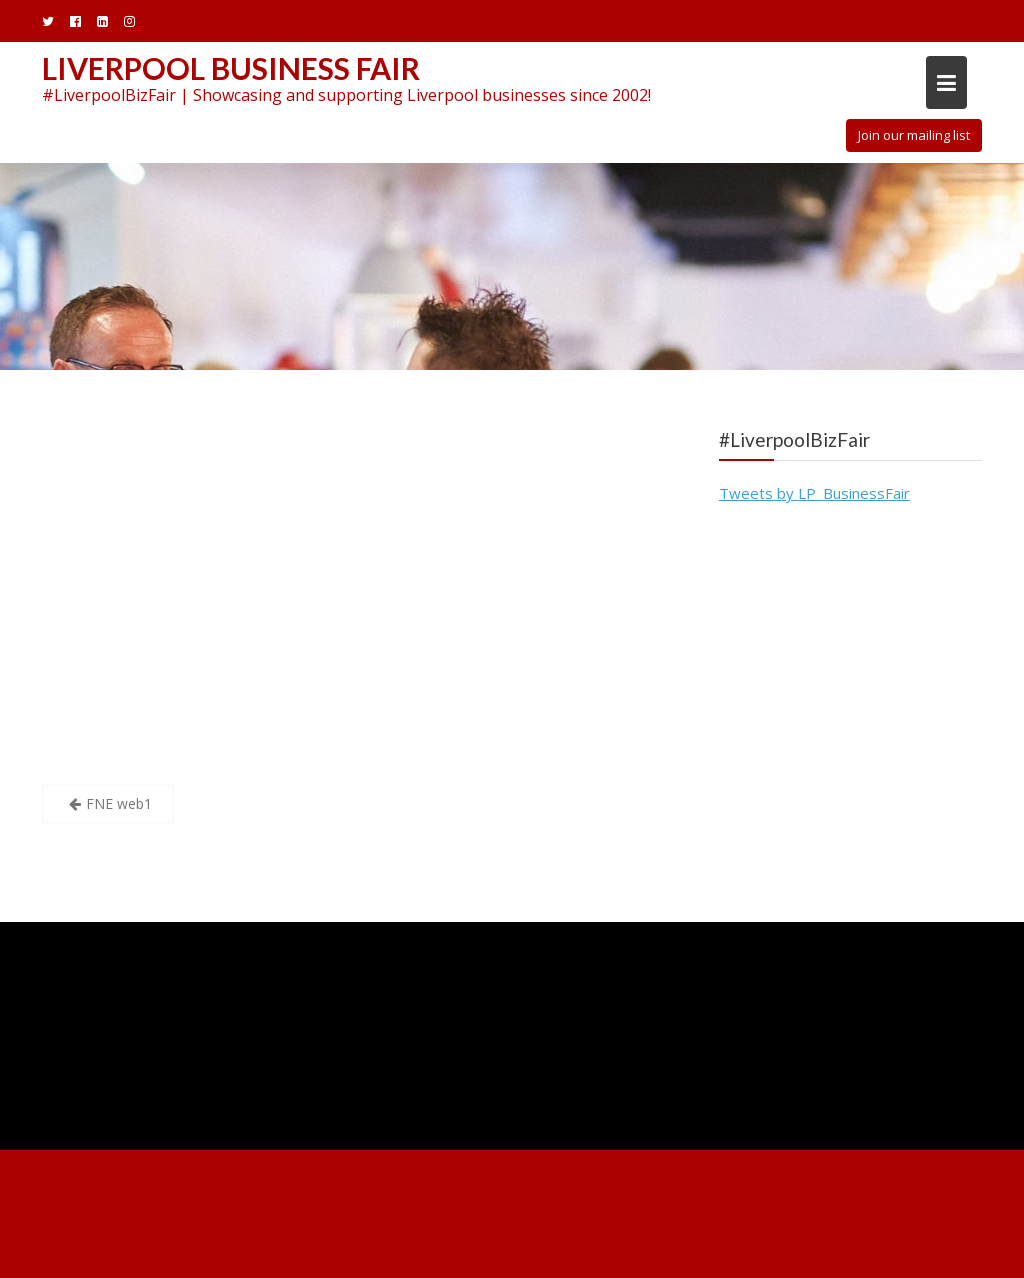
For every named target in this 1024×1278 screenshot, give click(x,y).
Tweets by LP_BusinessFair (814, 493)
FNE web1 (119, 803)
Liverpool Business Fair (231, 68)
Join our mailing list (914, 135)
